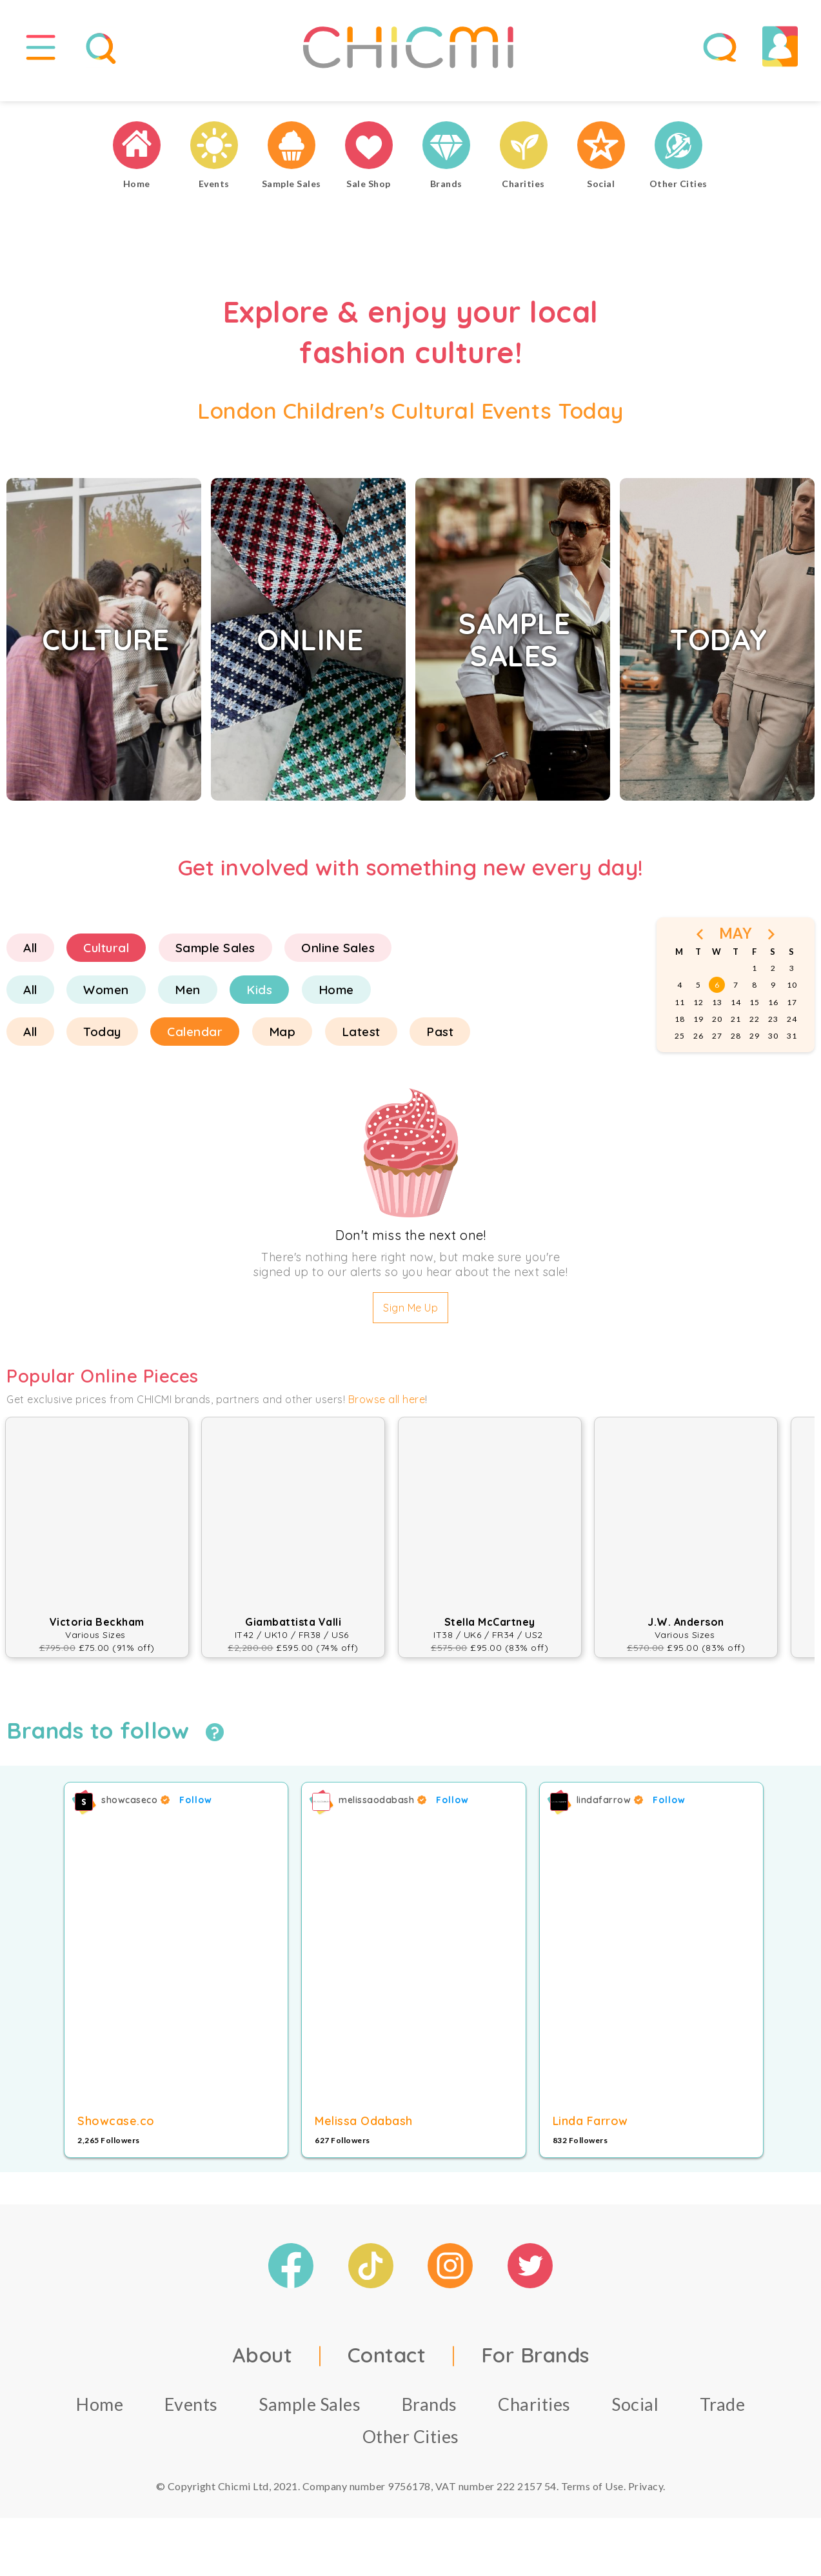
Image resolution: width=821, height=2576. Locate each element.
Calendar (195, 1044)
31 (791, 1048)
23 (773, 1032)
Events (191, 2417)
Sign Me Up (410, 1320)
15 (754, 1015)
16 (773, 1015)
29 (754, 1048)
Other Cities (410, 2449)
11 (679, 1015)
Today (102, 1044)
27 (717, 1048)
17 (791, 1015)
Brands (429, 2417)
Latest (361, 1044)
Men (188, 1002)
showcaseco (135, 1812)
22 (754, 1032)
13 (717, 1015)
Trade (723, 2417)
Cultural (106, 960)
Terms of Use (592, 2499)
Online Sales (338, 960)
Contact (387, 2368)
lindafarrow (610, 1812)
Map (282, 1044)
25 (679, 1048)
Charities (534, 2417)
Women (106, 1002)
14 (735, 1015)
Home (336, 1002)
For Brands (535, 2368)
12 (698, 1015)
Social (634, 2417)
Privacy (646, 2499)
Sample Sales (215, 960)
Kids (259, 1002)
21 (735, 1032)
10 (791, 998)
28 (735, 1048)
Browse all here (387, 1412)
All (30, 960)
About (262, 2368)
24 (791, 1032)
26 (698, 1048)
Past (439, 1044)
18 (679, 1032)
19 (698, 1032)
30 (773, 1048)
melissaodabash (382, 1812)
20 (717, 1032)
